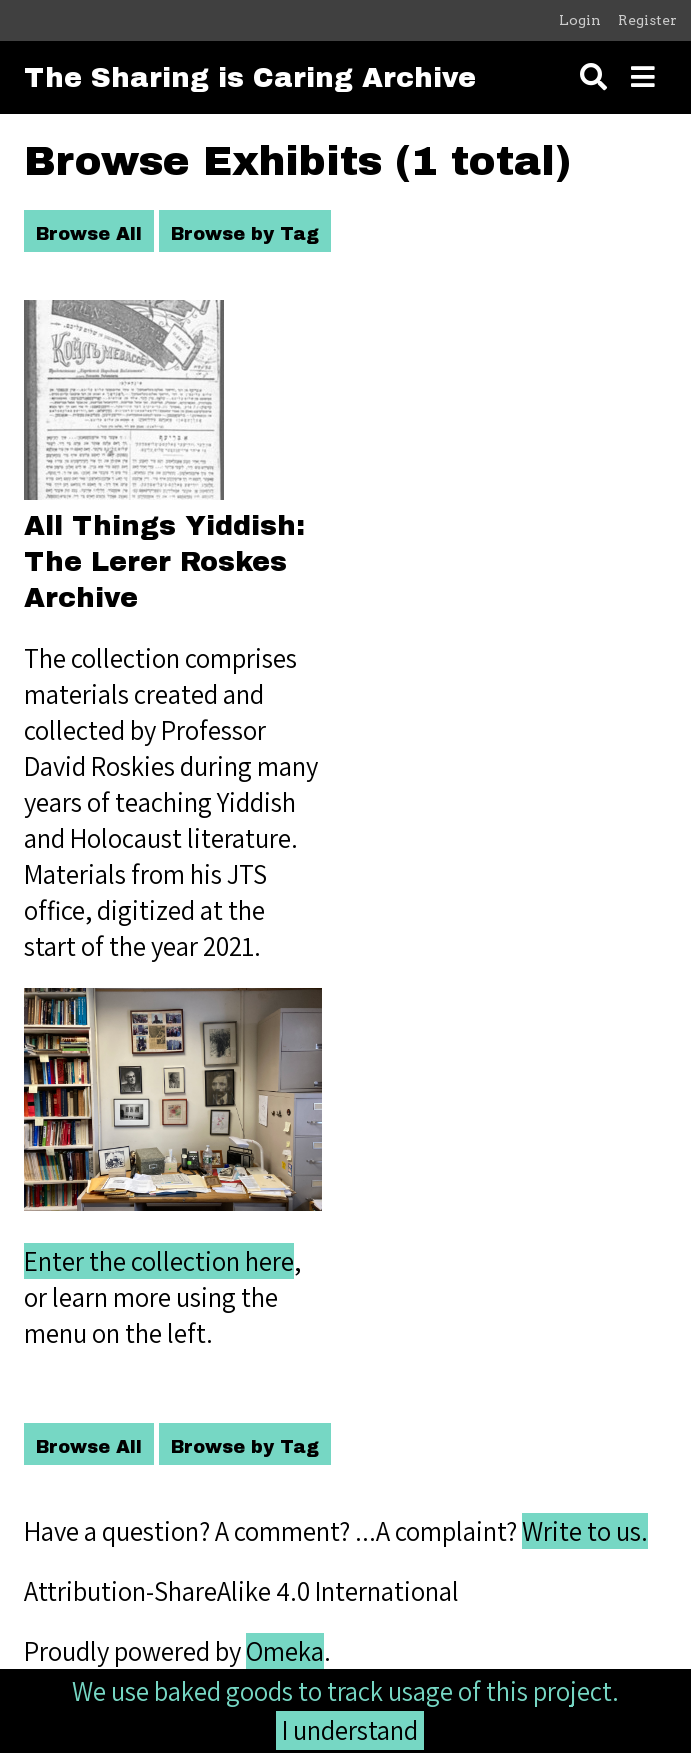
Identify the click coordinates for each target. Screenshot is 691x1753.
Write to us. (585, 1531)
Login (580, 20)
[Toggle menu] (643, 77)
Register (647, 20)
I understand (350, 1730)
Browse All (89, 234)
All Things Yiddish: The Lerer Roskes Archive (164, 562)
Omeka (285, 1651)
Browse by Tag (245, 234)
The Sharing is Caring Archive (250, 78)
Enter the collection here (159, 1261)
